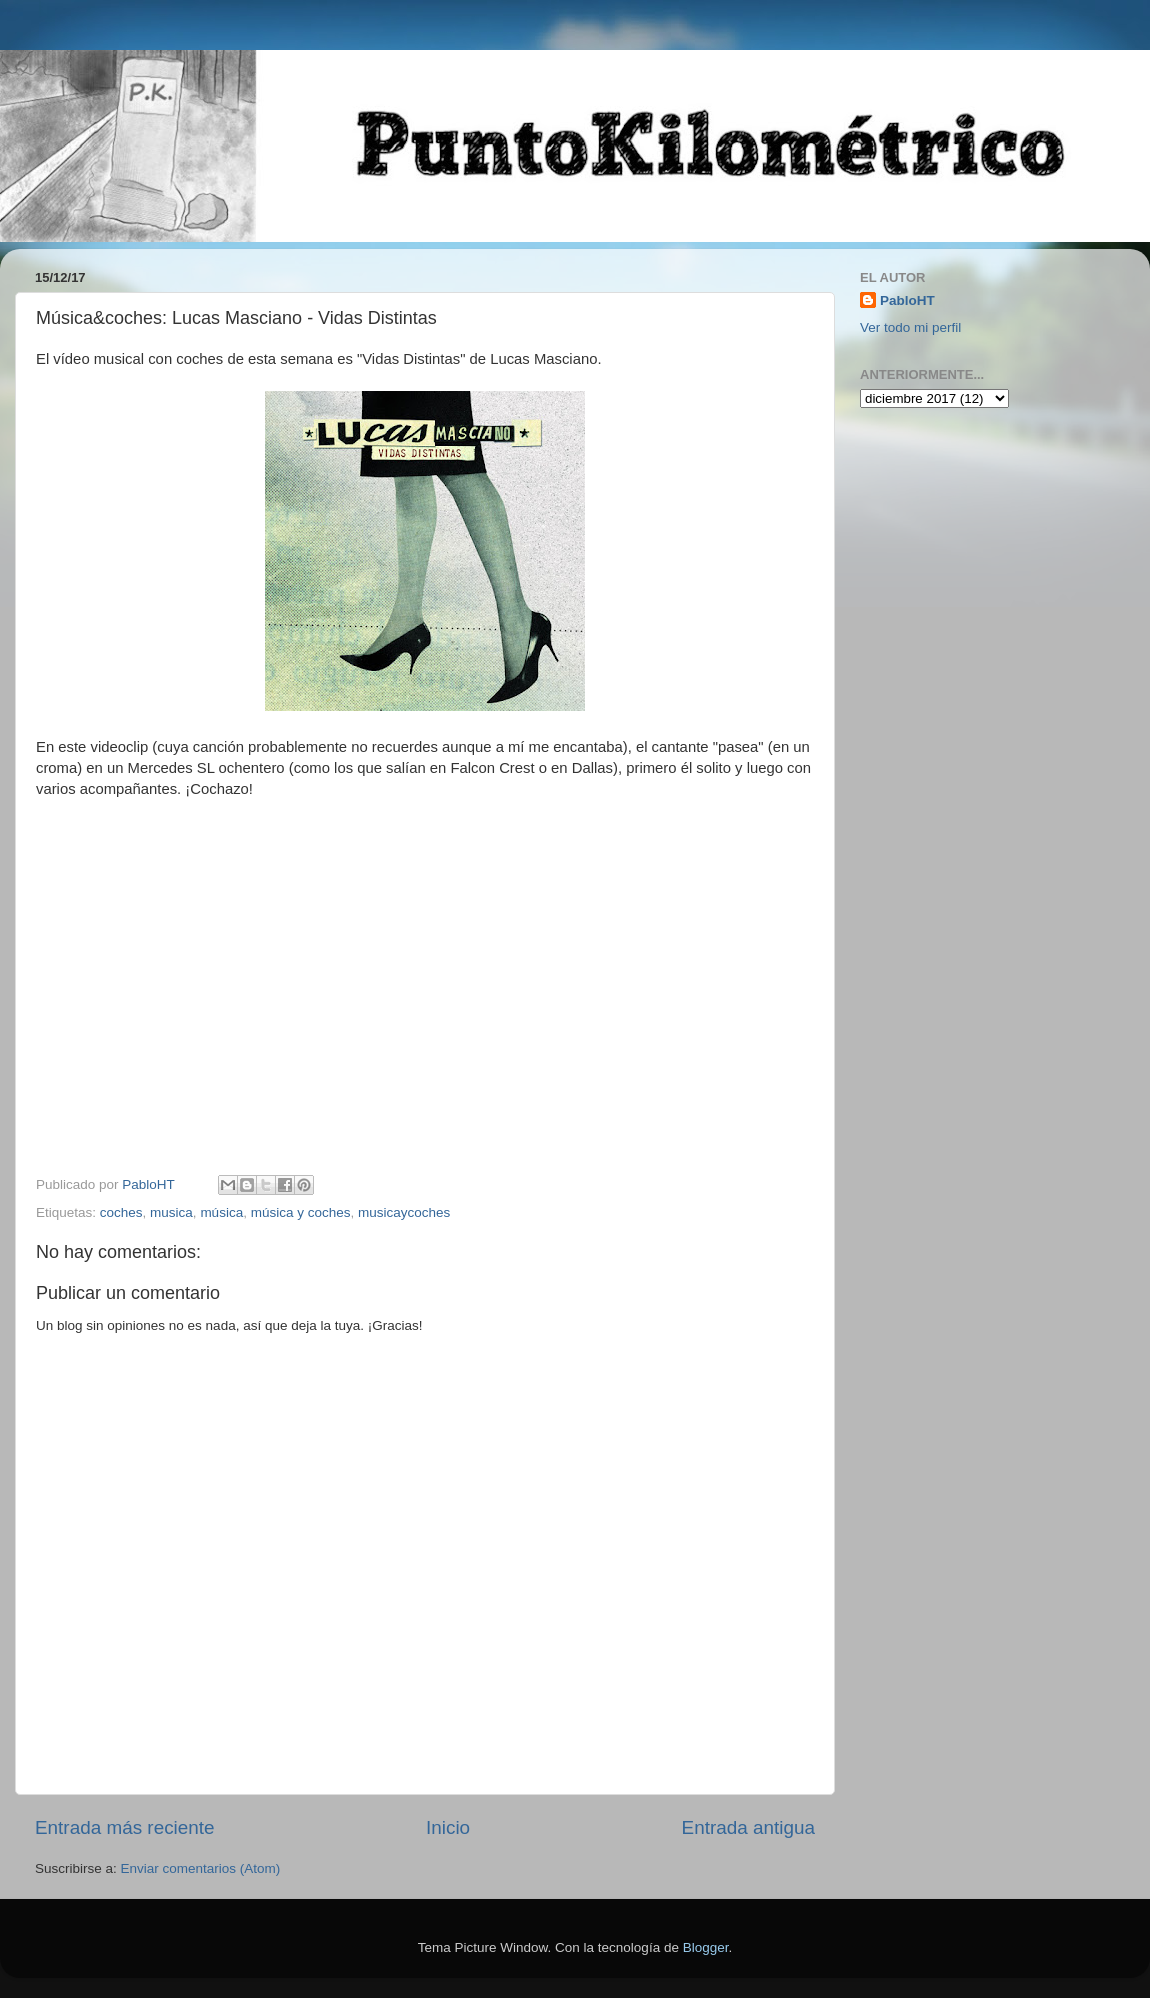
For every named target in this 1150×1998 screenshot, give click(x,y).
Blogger (706, 1947)
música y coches (301, 1212)
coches (121, 1212)
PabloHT (907, 300)
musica (171, 1212)
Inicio (448, 1827)
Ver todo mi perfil (910, 327)
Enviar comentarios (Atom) (201, 1868)
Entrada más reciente (125, 1827)
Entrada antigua (748, 1827)
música (221, 1212)
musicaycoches (404, 1212)
